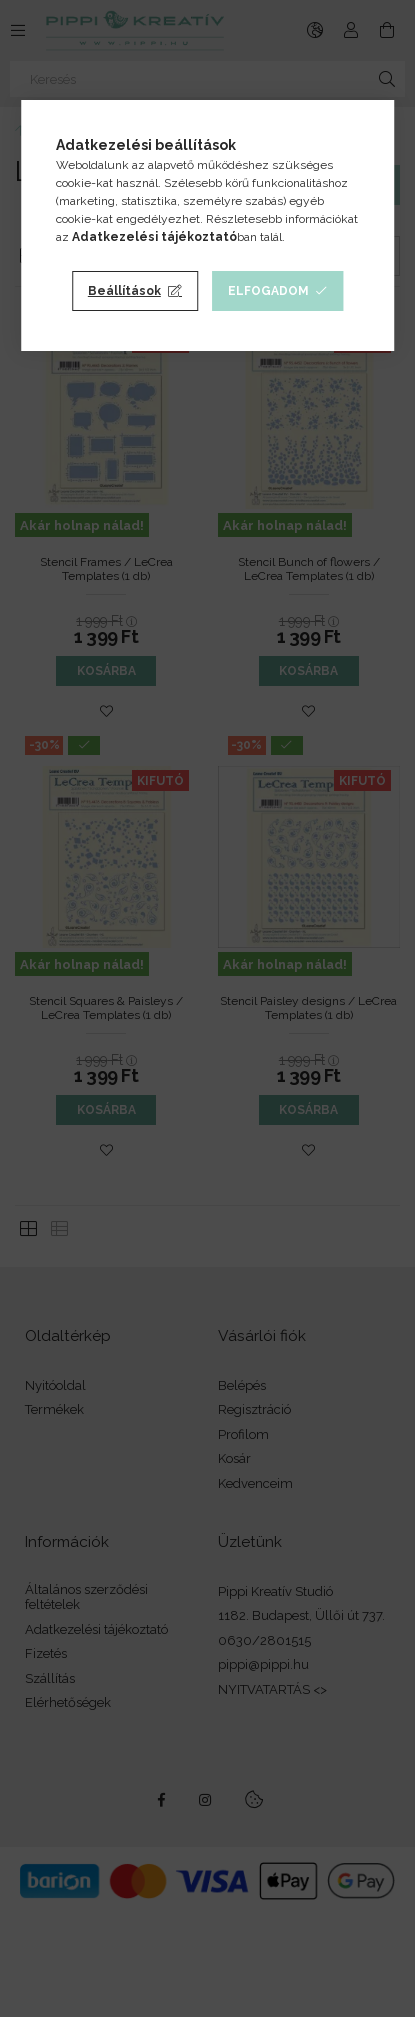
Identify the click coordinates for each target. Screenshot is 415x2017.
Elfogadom (268, 291)
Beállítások (124, 291)
